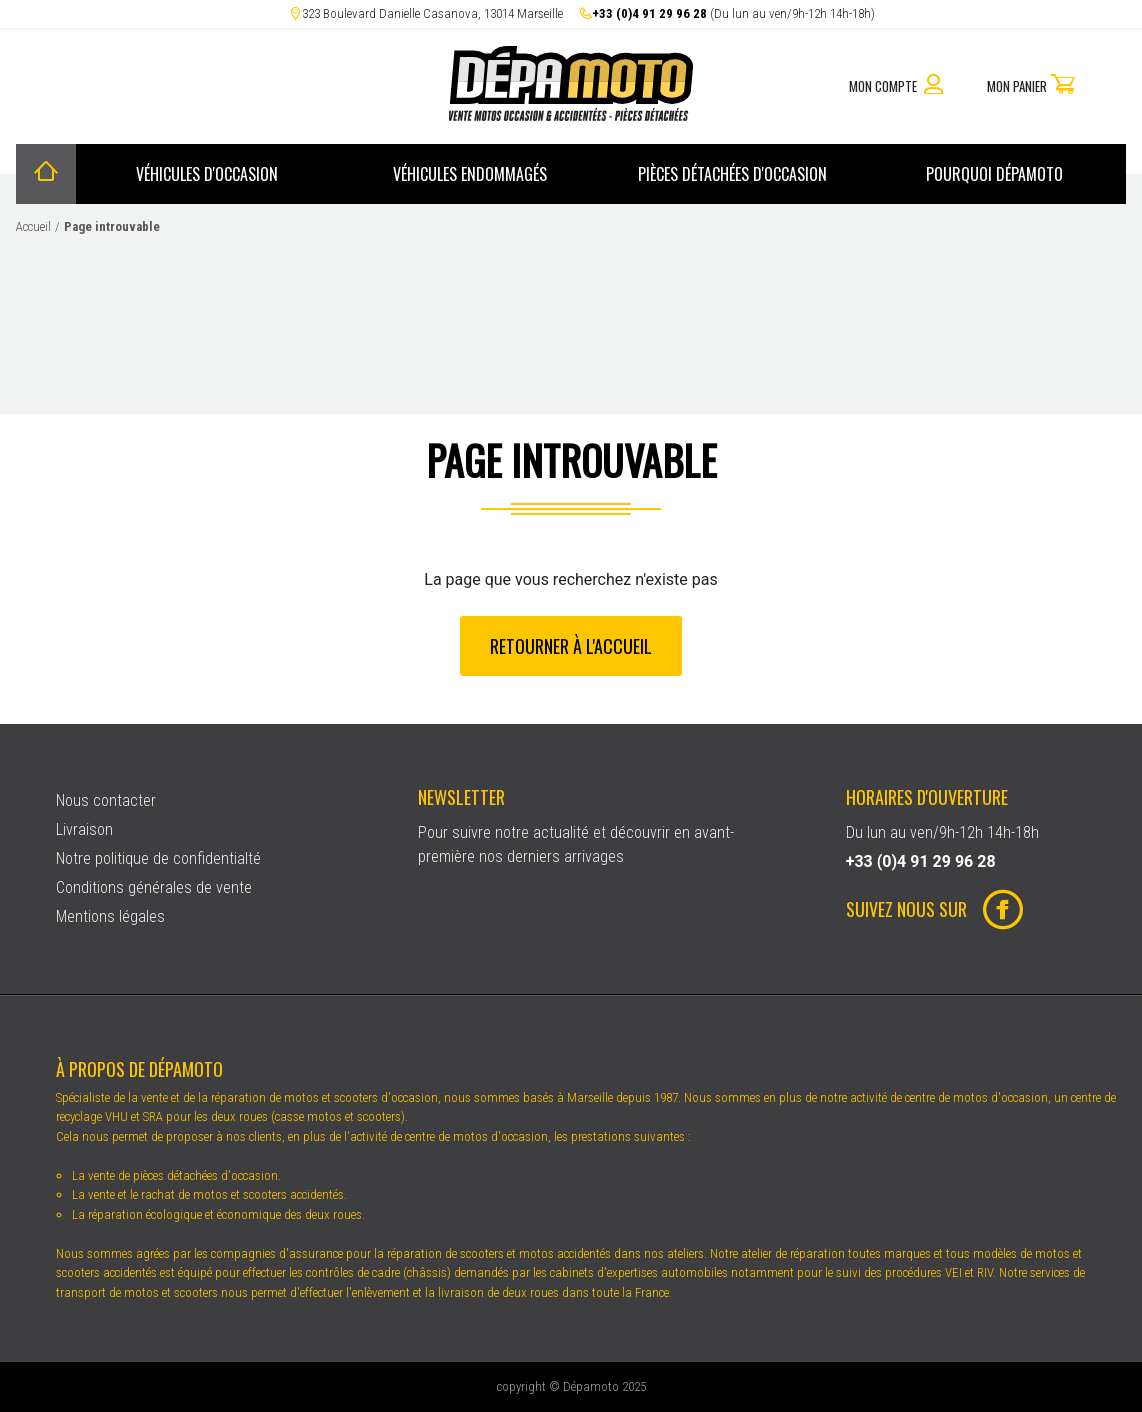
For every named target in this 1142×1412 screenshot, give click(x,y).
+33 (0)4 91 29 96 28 (649, 13)
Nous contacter (106, 800)
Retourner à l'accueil (571, 645)
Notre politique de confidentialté (158, 858)
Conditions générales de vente (154, 887)
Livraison (84, 829)
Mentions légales (110, 916)
